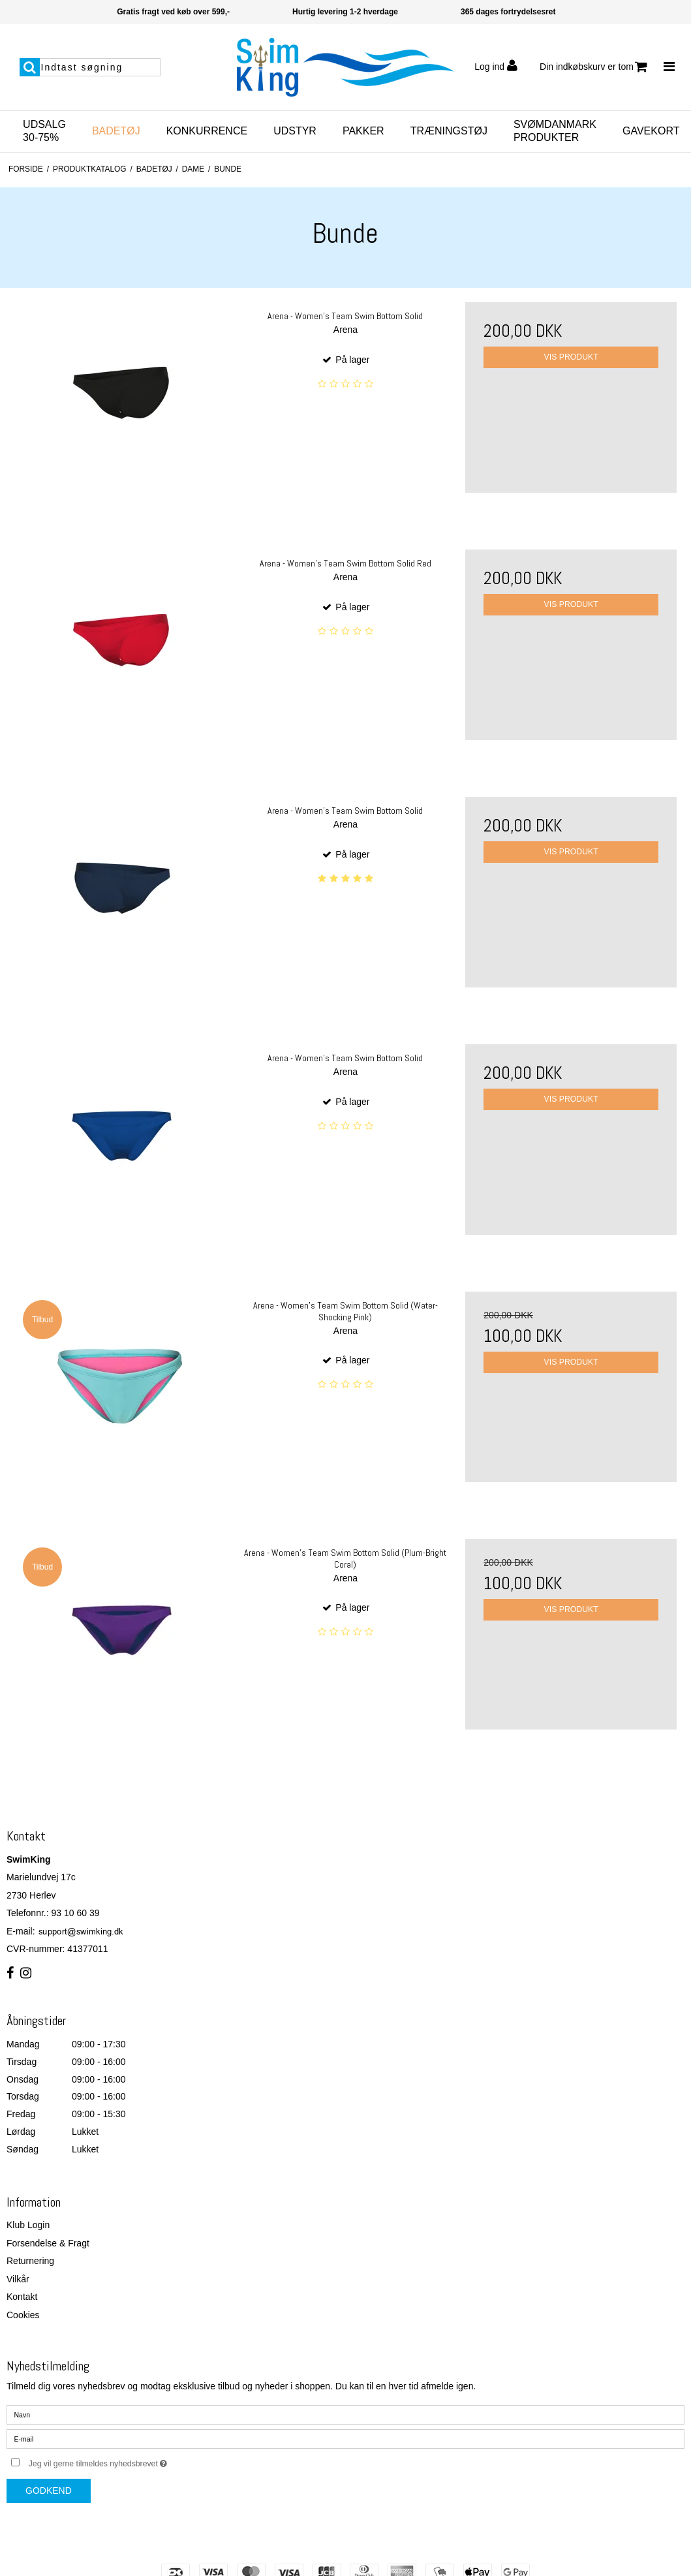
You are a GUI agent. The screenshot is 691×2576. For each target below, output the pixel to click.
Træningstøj (448, 130)
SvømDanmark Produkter (555, 131)
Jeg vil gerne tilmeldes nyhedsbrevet (131, 2460)
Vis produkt (571, 357)
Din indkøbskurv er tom (593, 67)
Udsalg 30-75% (44, 131)
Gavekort (650, 130)
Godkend (48, 2490)
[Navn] (345, 2414)
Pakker (363, 130)
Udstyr (294, 130)
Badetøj (116, 130)
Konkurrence (206, 130)
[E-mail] (345, 2438)
